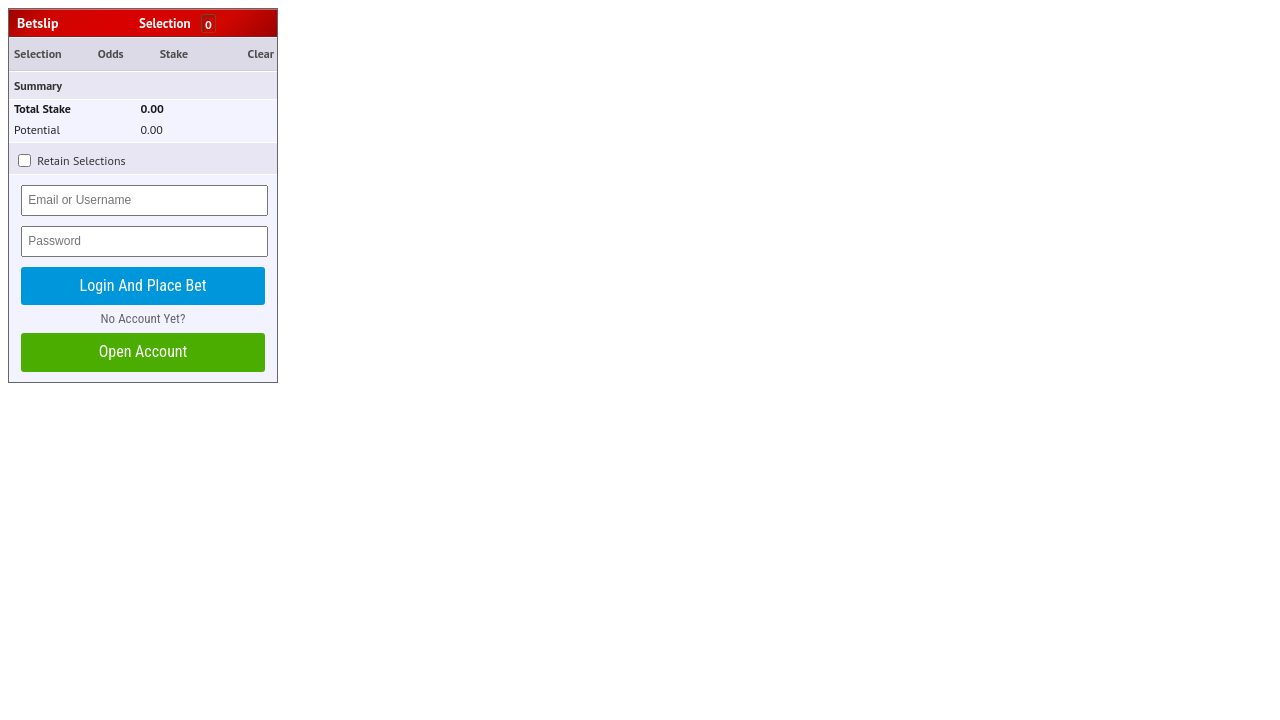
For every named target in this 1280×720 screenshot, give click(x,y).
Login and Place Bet (143, 285)
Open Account (143, 351)
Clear (261, 53)
